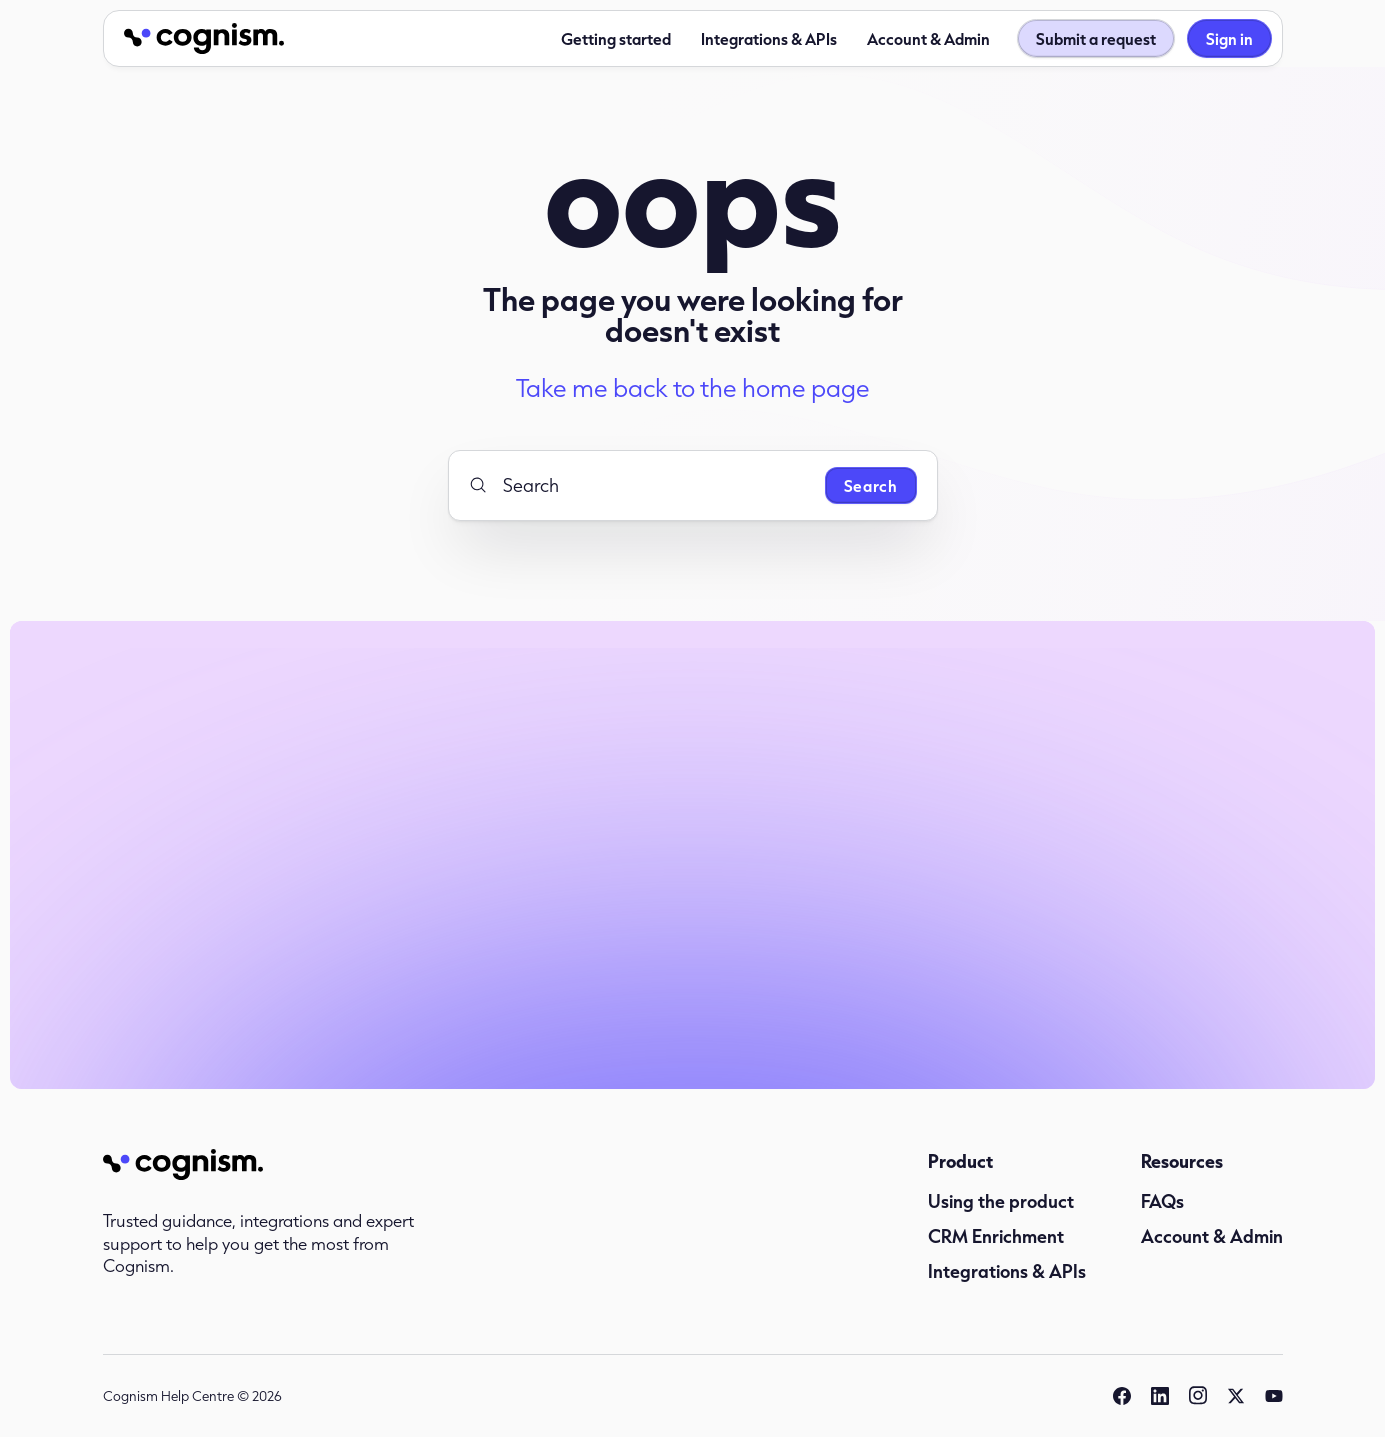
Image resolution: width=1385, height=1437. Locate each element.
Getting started (616, 38)
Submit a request (1096, 38)
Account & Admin (928, 38)
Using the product (1001, 1201)
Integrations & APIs (769, 38)
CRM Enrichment (996, 1236)
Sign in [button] (1229, 38)
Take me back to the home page (693, 388)
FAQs (1162, 1201)
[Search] (639, 485)
